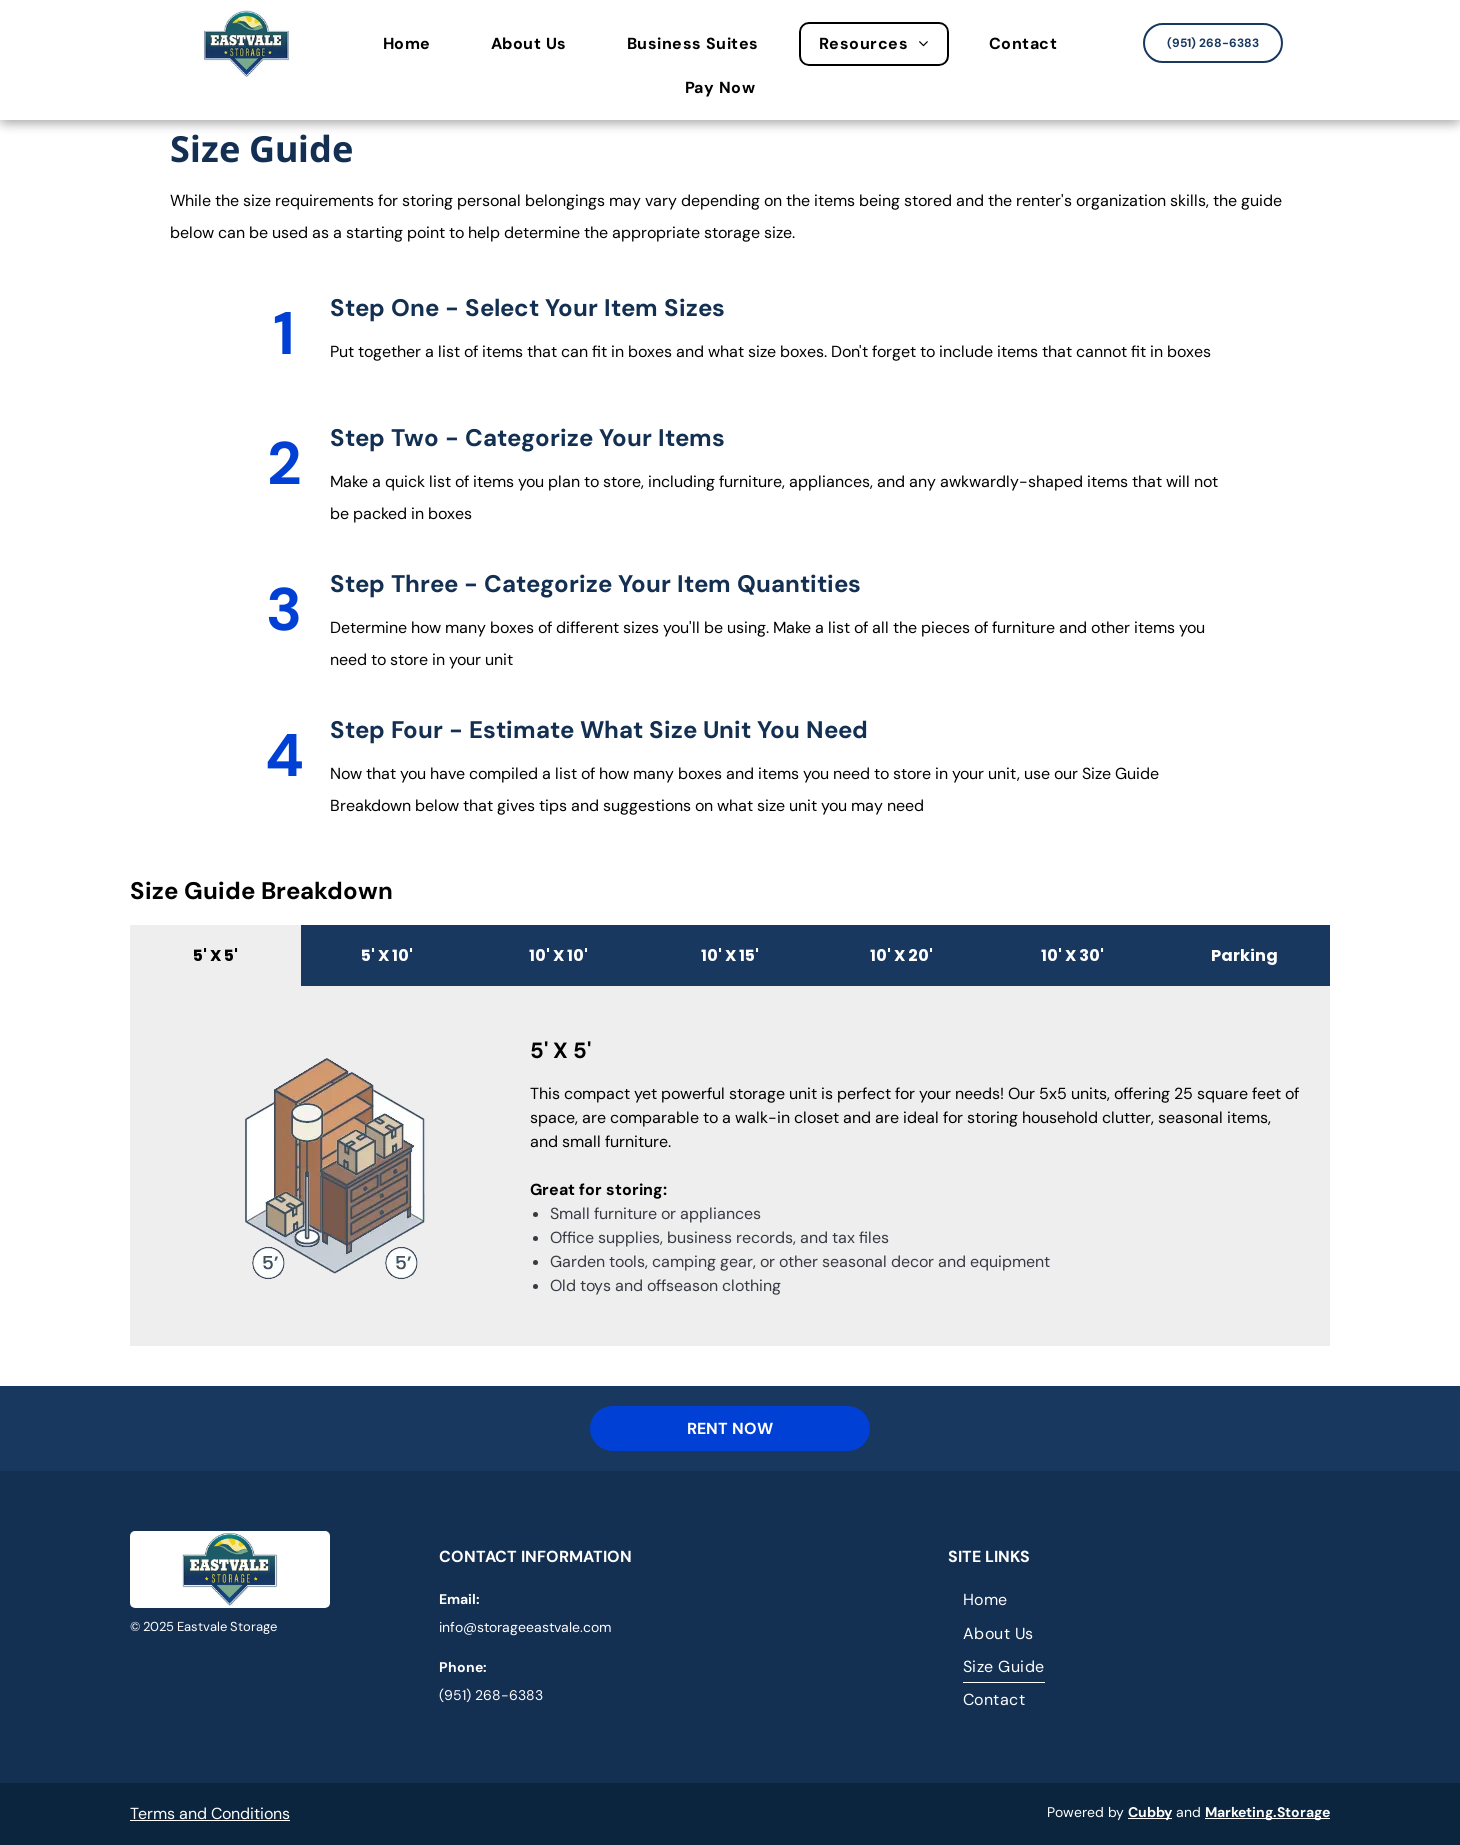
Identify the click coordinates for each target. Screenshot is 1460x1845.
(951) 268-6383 (491, 1695)
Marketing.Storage (1267, 1812)
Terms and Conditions (210, 1813)
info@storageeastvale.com (525, 1627)
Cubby (1150, 1812)
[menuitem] (417, 44)
